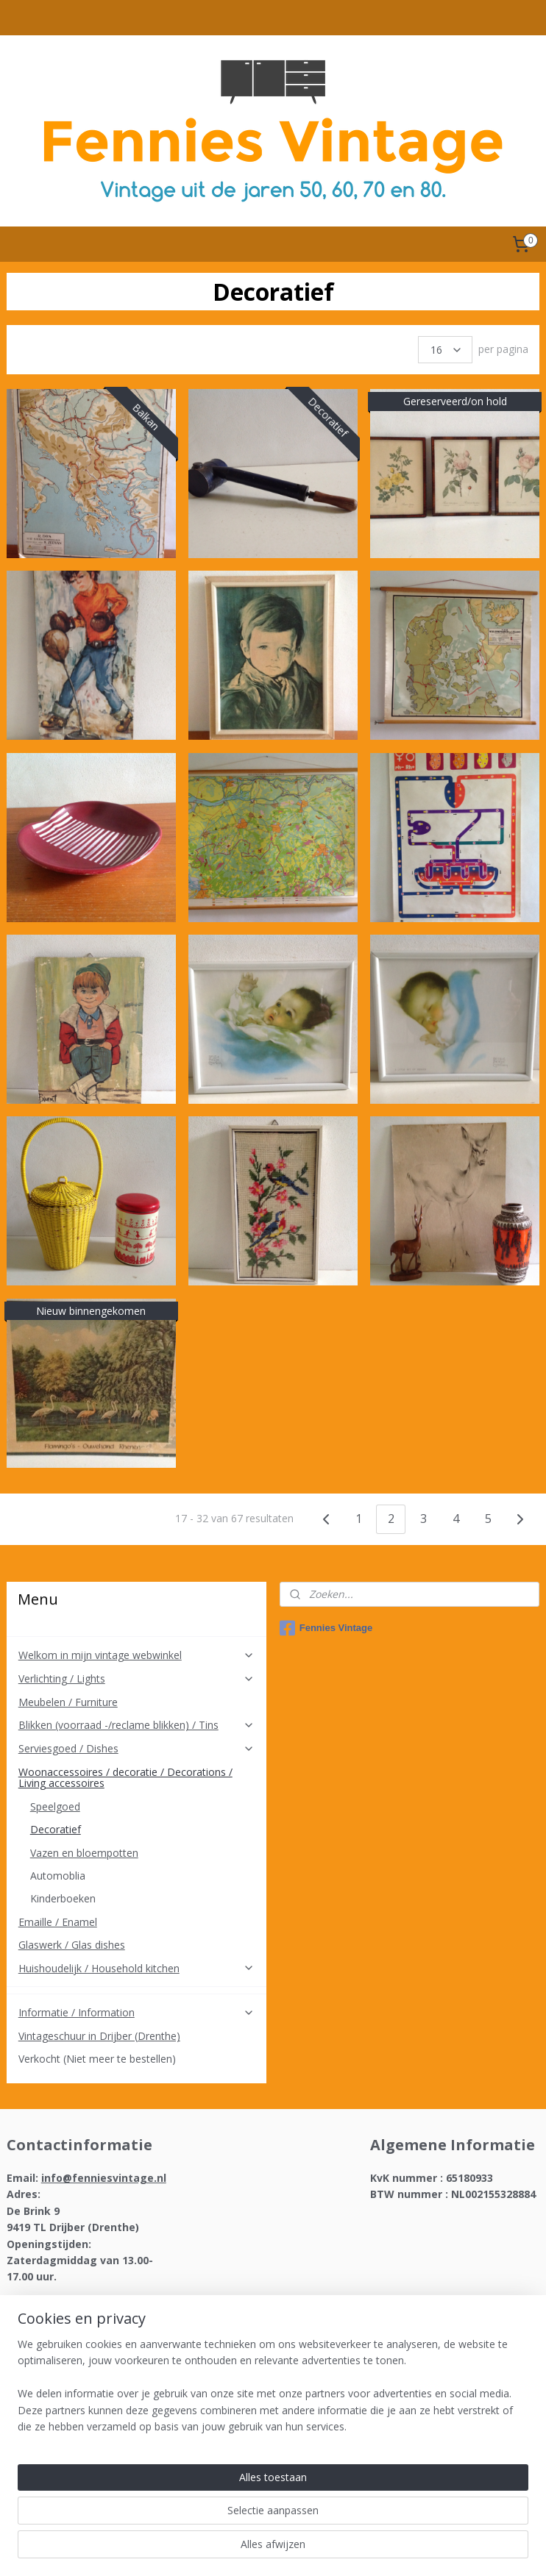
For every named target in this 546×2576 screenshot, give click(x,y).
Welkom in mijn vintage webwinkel (136, 1655)
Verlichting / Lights (136, 1678)
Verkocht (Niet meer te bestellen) (97, 2059)
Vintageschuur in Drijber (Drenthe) (99, 2036)
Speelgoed (55, 1806)
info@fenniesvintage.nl (103, 2178)
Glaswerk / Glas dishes (71, 1945)
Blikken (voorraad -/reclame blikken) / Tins (136, 1725)
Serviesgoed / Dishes (136, 1748)
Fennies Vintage (326, 1628)
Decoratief (55, 1829)
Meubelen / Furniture (68, 1702)
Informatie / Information (136, 2012)
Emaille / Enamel (57, 1922)
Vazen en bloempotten (84, 1853)
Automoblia (57, 1876)
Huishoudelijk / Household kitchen (136, 1968)
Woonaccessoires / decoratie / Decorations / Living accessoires (136, 1777)
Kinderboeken (63, 1898)
